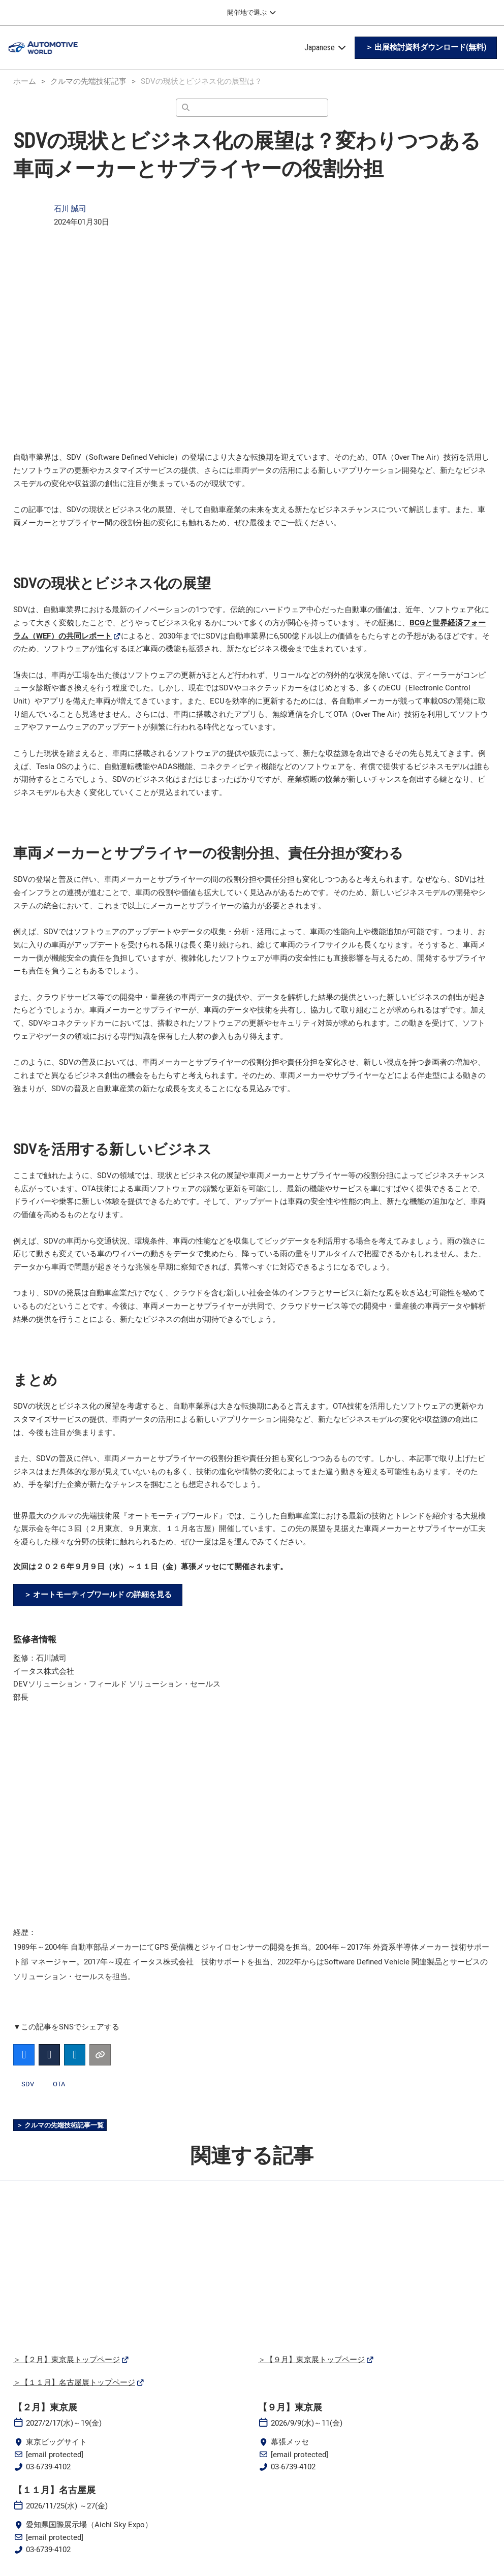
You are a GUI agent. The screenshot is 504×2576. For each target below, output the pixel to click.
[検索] (252, 108)
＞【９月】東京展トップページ (311, 2360)
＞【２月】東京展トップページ (66, 2360)
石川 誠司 (70, 209)
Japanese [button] (325, 47)
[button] (426, 48)
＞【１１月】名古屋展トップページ (74, 2383)
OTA (59, 2084)
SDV (27, 2084)
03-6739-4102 (48, 2467)
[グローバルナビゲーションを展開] (251, 12)
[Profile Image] (28, 216)
